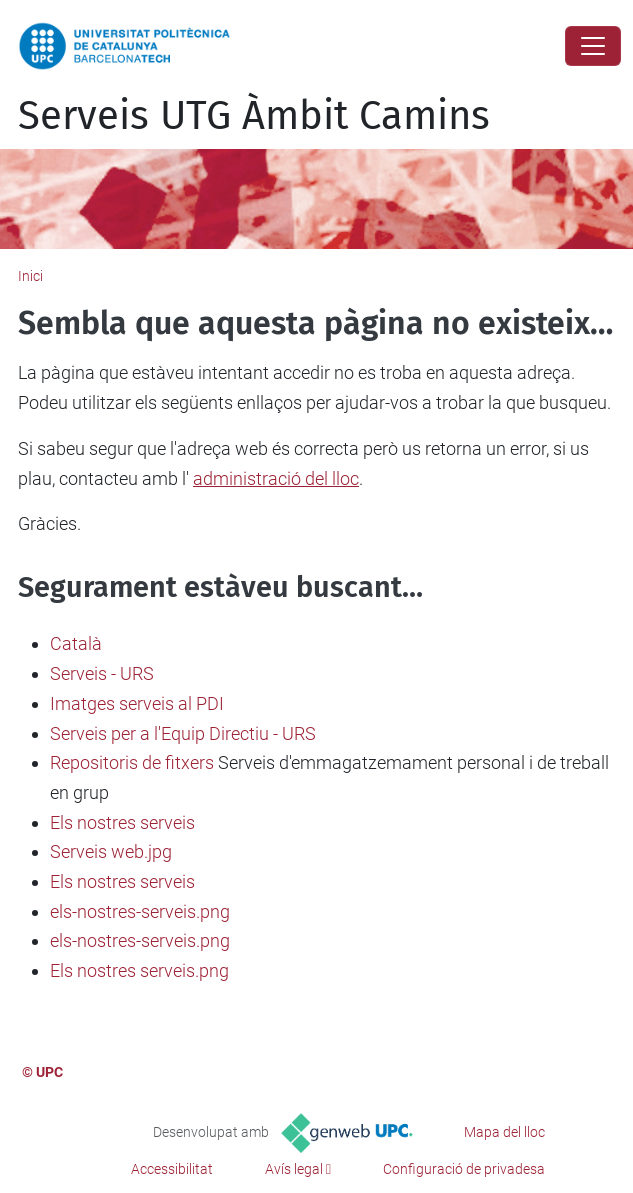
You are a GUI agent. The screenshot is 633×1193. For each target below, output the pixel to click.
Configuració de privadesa (464, 1169)
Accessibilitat (172, 1169)
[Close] (593, 46)
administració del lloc (276, 478)
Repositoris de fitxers (132, 762)
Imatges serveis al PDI (137, 703)
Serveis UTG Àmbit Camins (254, 116)
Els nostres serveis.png (139, 970)
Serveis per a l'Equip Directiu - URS (183, 733)
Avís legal (294, 1169)
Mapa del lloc (504, 1132)
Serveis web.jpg (111, 851)
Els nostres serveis (122, 822)
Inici (30, 276)
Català (76, 643)
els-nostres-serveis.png (140, 911)
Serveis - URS (102, 673)
